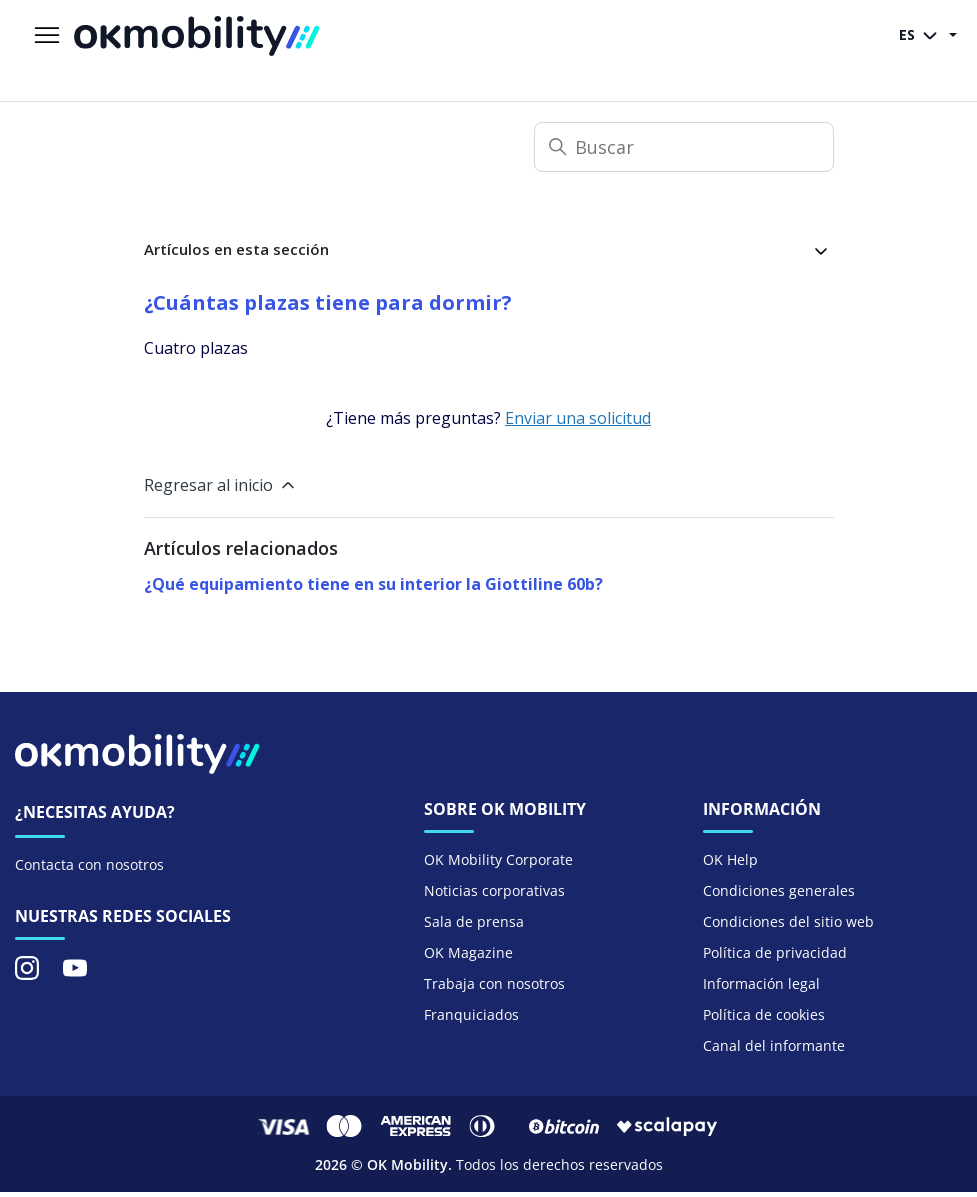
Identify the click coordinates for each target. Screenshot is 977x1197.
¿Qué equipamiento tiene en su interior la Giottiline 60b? (373, 584)
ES (922, 36)
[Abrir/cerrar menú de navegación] (47, 36)
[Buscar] (684, 147)
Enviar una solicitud (578, 418)
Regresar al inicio (221, 485)
